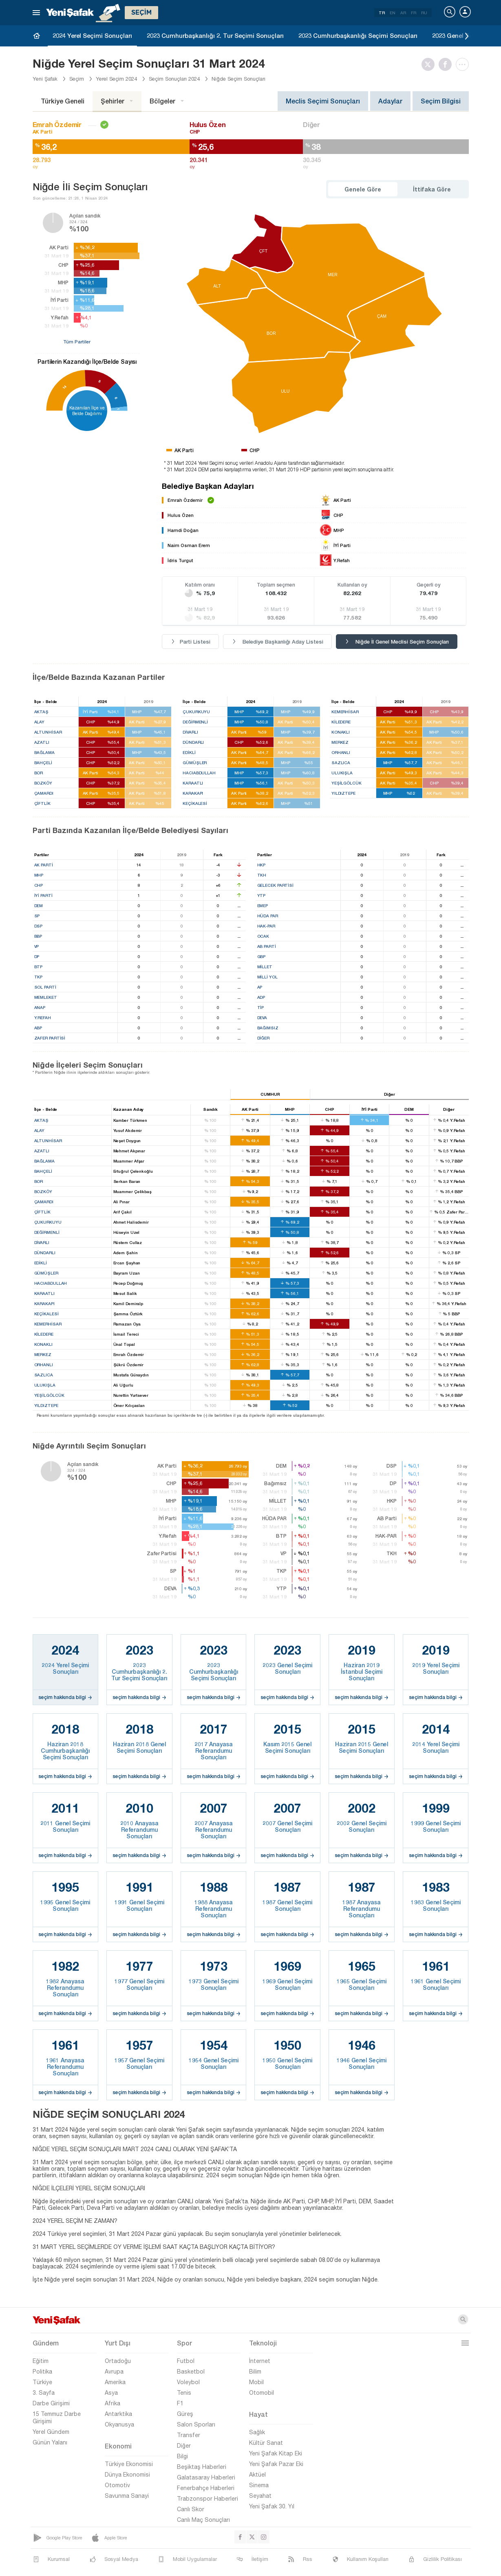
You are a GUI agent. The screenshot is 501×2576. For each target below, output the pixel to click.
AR (403, 12)
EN (392, 12)
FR (413, 12)
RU (424, 12)
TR (382, 12)
